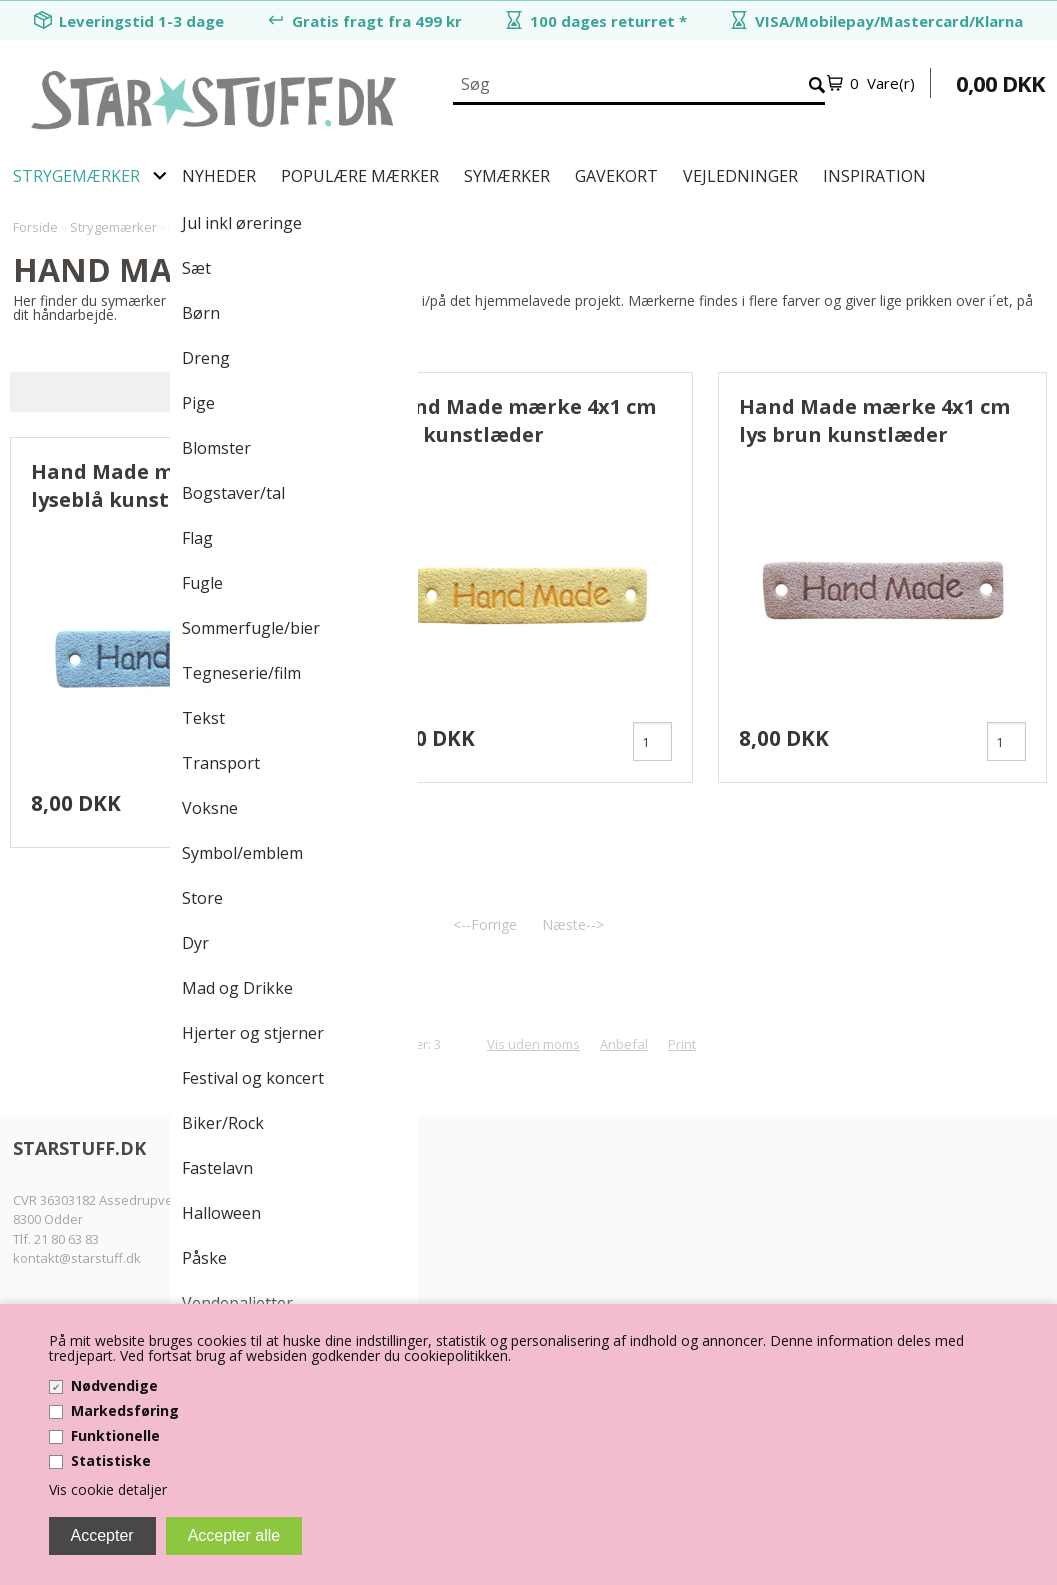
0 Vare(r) (882, 83)
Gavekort (616, 176)
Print (682, 1045)
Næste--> (573, 925)
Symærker (507, 176)
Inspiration (874, 176)
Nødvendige (114, 1385)
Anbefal (624, 1045)
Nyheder (219, 176)
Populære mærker (360, 176)
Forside (35, 227)
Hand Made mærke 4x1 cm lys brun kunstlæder (874, 420)
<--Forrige (485, 925)
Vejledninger (740, 176)
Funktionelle (115, 1435)
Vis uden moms (533, 1045)
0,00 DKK (1000, 83)
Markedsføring (125, 1410)
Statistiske (111, 1460)
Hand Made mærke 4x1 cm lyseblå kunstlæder (166, 485)
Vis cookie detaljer (108, 1489)
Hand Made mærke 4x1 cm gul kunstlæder (520, 420)
